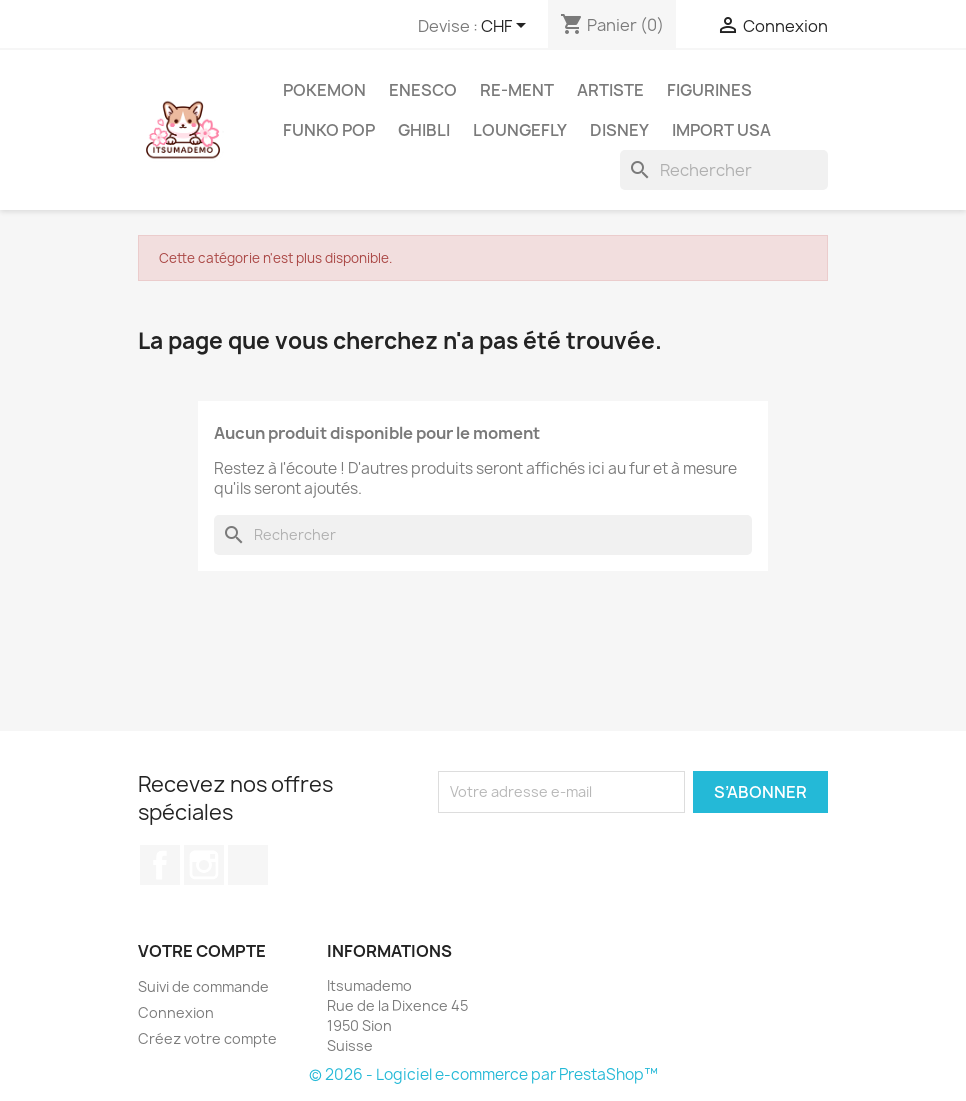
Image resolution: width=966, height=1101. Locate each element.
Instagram (204, 865)
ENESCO (423, 90)
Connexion (176, 1012)
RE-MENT (517, 90)
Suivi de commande (203, 986)
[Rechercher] (724, 170)
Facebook (160, 865)
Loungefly (520, 130)
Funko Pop (329, 130)
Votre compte (202, 951)
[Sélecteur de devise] (507, 27)
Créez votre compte (207, 1038)
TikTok (248, 865)
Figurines (709, 90)
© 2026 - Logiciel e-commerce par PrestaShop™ (483, 1074)
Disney (619, 130)
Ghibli (424, 130)
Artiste (610, 90)
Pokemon (324, 90)
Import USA (721, 130)
